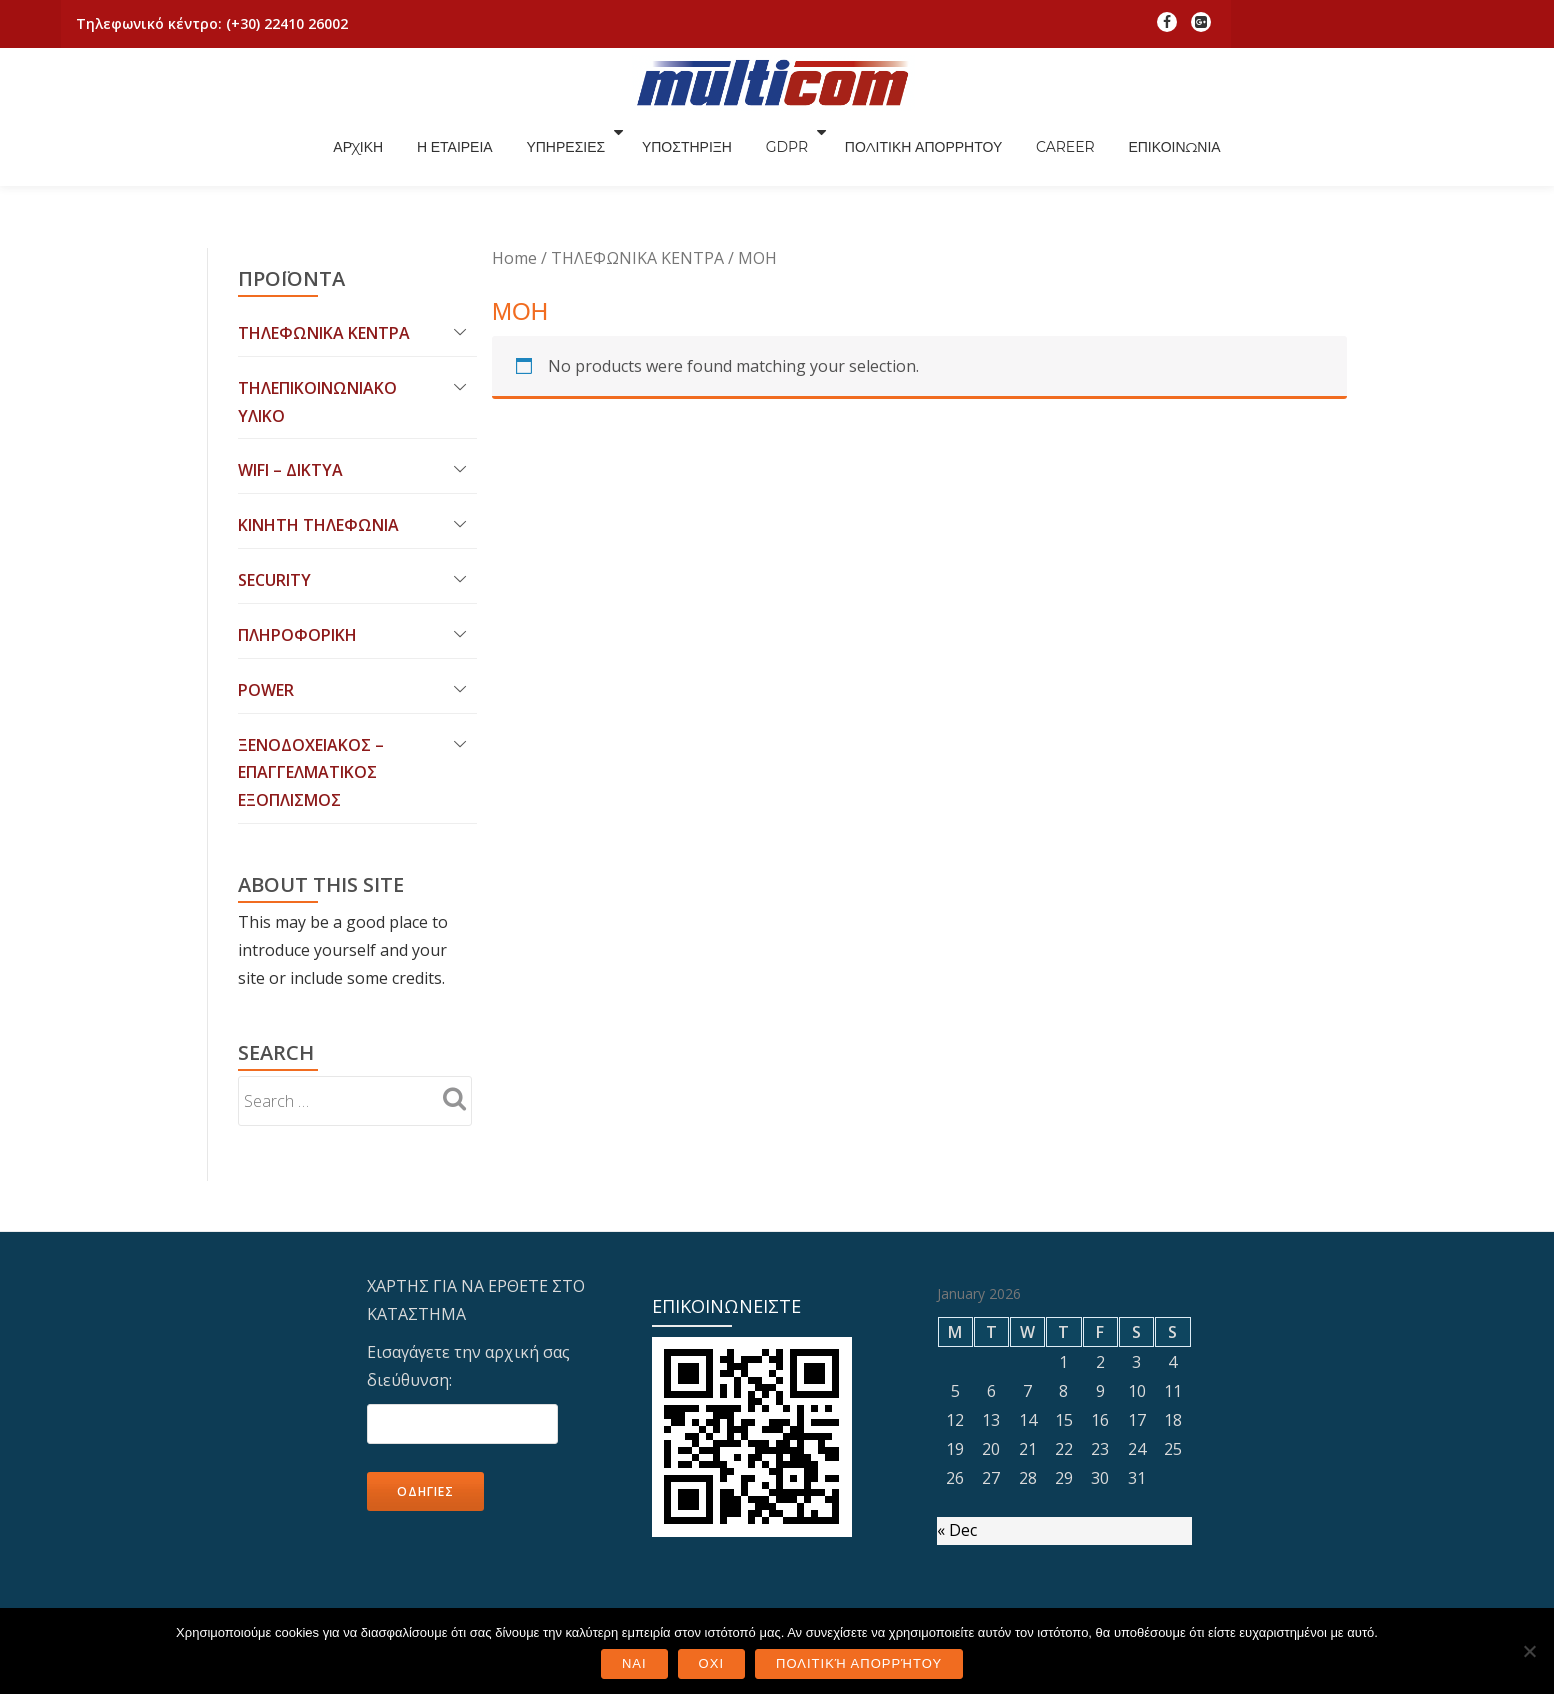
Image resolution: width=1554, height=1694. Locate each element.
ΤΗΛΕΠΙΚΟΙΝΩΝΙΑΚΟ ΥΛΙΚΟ (317, 323)
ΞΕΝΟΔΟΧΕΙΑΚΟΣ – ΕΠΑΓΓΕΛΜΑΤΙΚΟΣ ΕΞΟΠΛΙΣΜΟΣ (311, 695)
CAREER (1185, 153)
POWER (266, 612)
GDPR (905, 153)
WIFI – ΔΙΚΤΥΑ (290, 392)
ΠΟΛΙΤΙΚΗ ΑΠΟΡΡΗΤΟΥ (1041, 153)
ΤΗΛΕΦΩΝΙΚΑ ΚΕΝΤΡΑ (324, 254)
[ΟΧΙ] (1529, 1651)
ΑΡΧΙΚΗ (471, 153)
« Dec (957, 1453)
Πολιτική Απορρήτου (859, 1663)
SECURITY (274, 502)
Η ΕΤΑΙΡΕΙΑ (570, 153)
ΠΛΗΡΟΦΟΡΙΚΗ (297, 557)
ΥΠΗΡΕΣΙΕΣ (682, 153)
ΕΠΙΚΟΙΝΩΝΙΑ (1297, 153)
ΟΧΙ (711, 1663)
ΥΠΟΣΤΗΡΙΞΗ (803, 153)
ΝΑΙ (634, 1663)
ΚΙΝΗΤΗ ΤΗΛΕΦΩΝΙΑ (318, 447)
